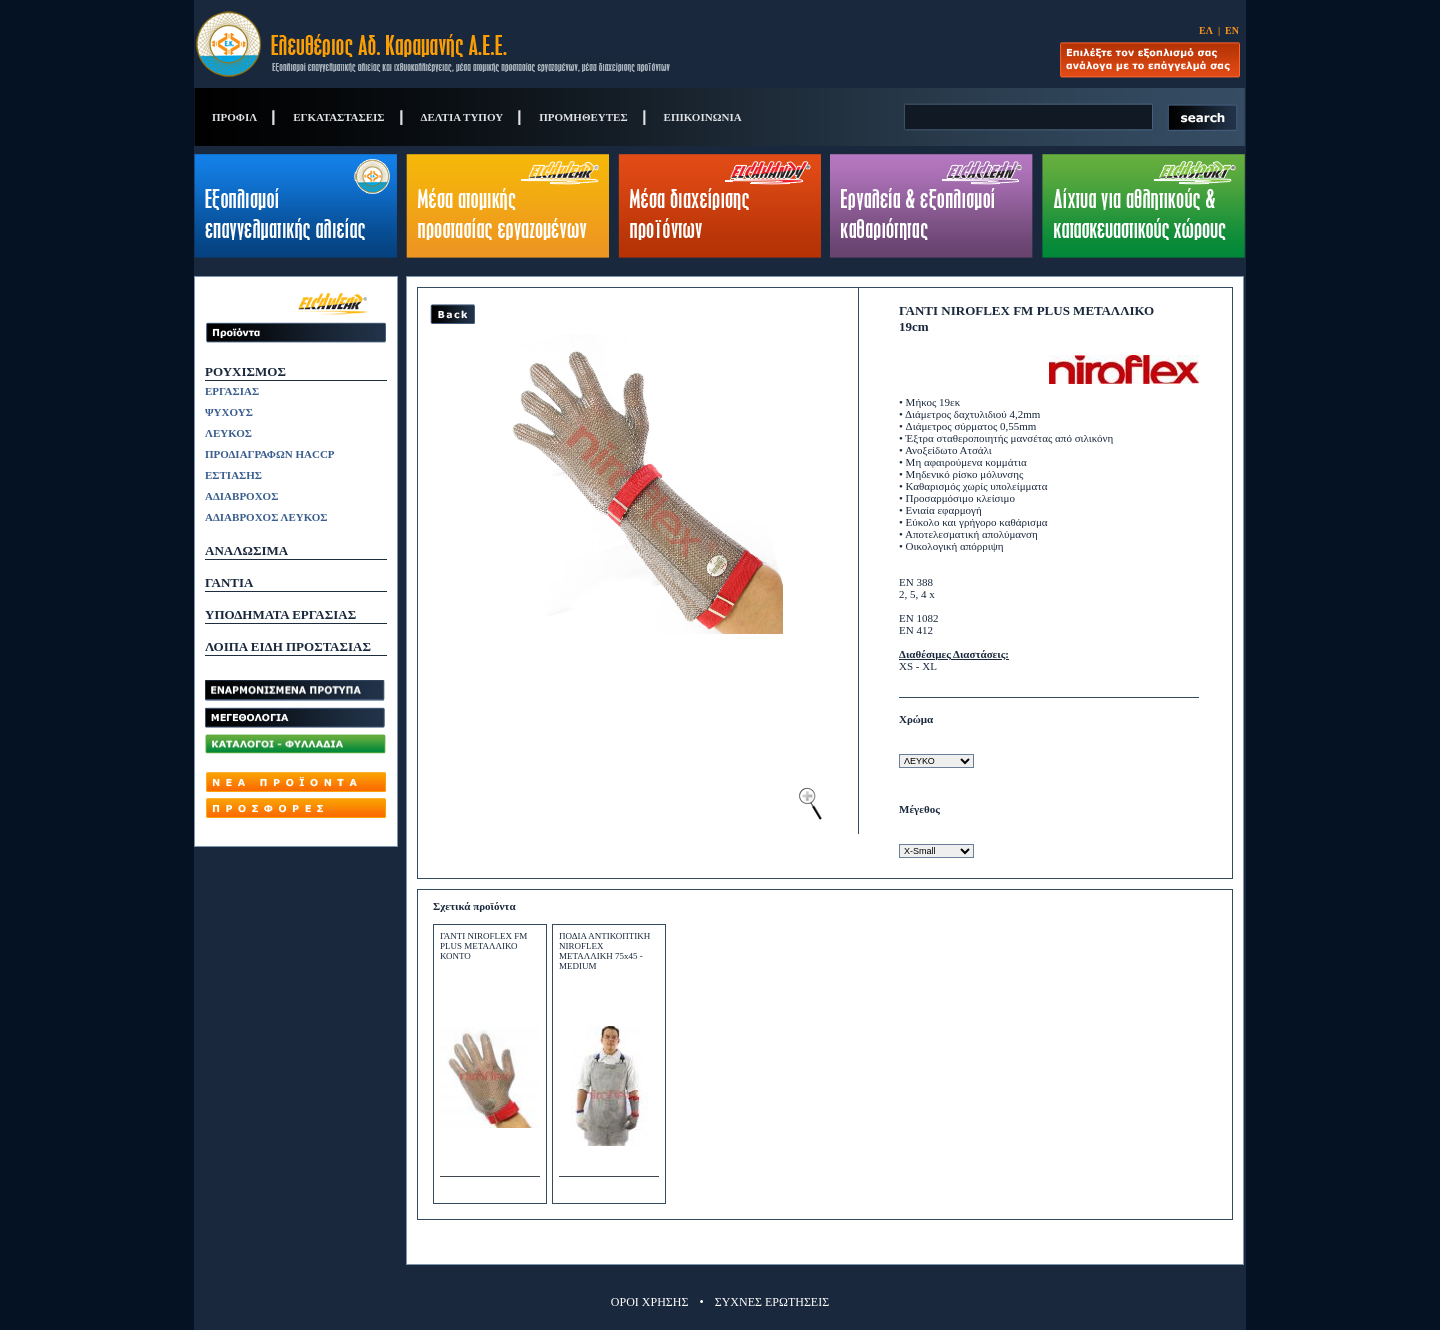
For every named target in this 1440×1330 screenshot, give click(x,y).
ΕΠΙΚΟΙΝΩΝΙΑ (703, 117)
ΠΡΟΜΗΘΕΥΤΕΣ (583, 117)
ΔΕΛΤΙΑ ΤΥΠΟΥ (462, 117)
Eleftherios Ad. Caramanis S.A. (433, 44)
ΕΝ (1232, 30)
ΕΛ (1206, 30)
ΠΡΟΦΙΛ (234, 117)
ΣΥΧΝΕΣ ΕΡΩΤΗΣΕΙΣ (772, 1302)
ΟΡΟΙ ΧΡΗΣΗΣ (650, 1302)
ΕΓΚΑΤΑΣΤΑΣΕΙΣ (338, 117)
